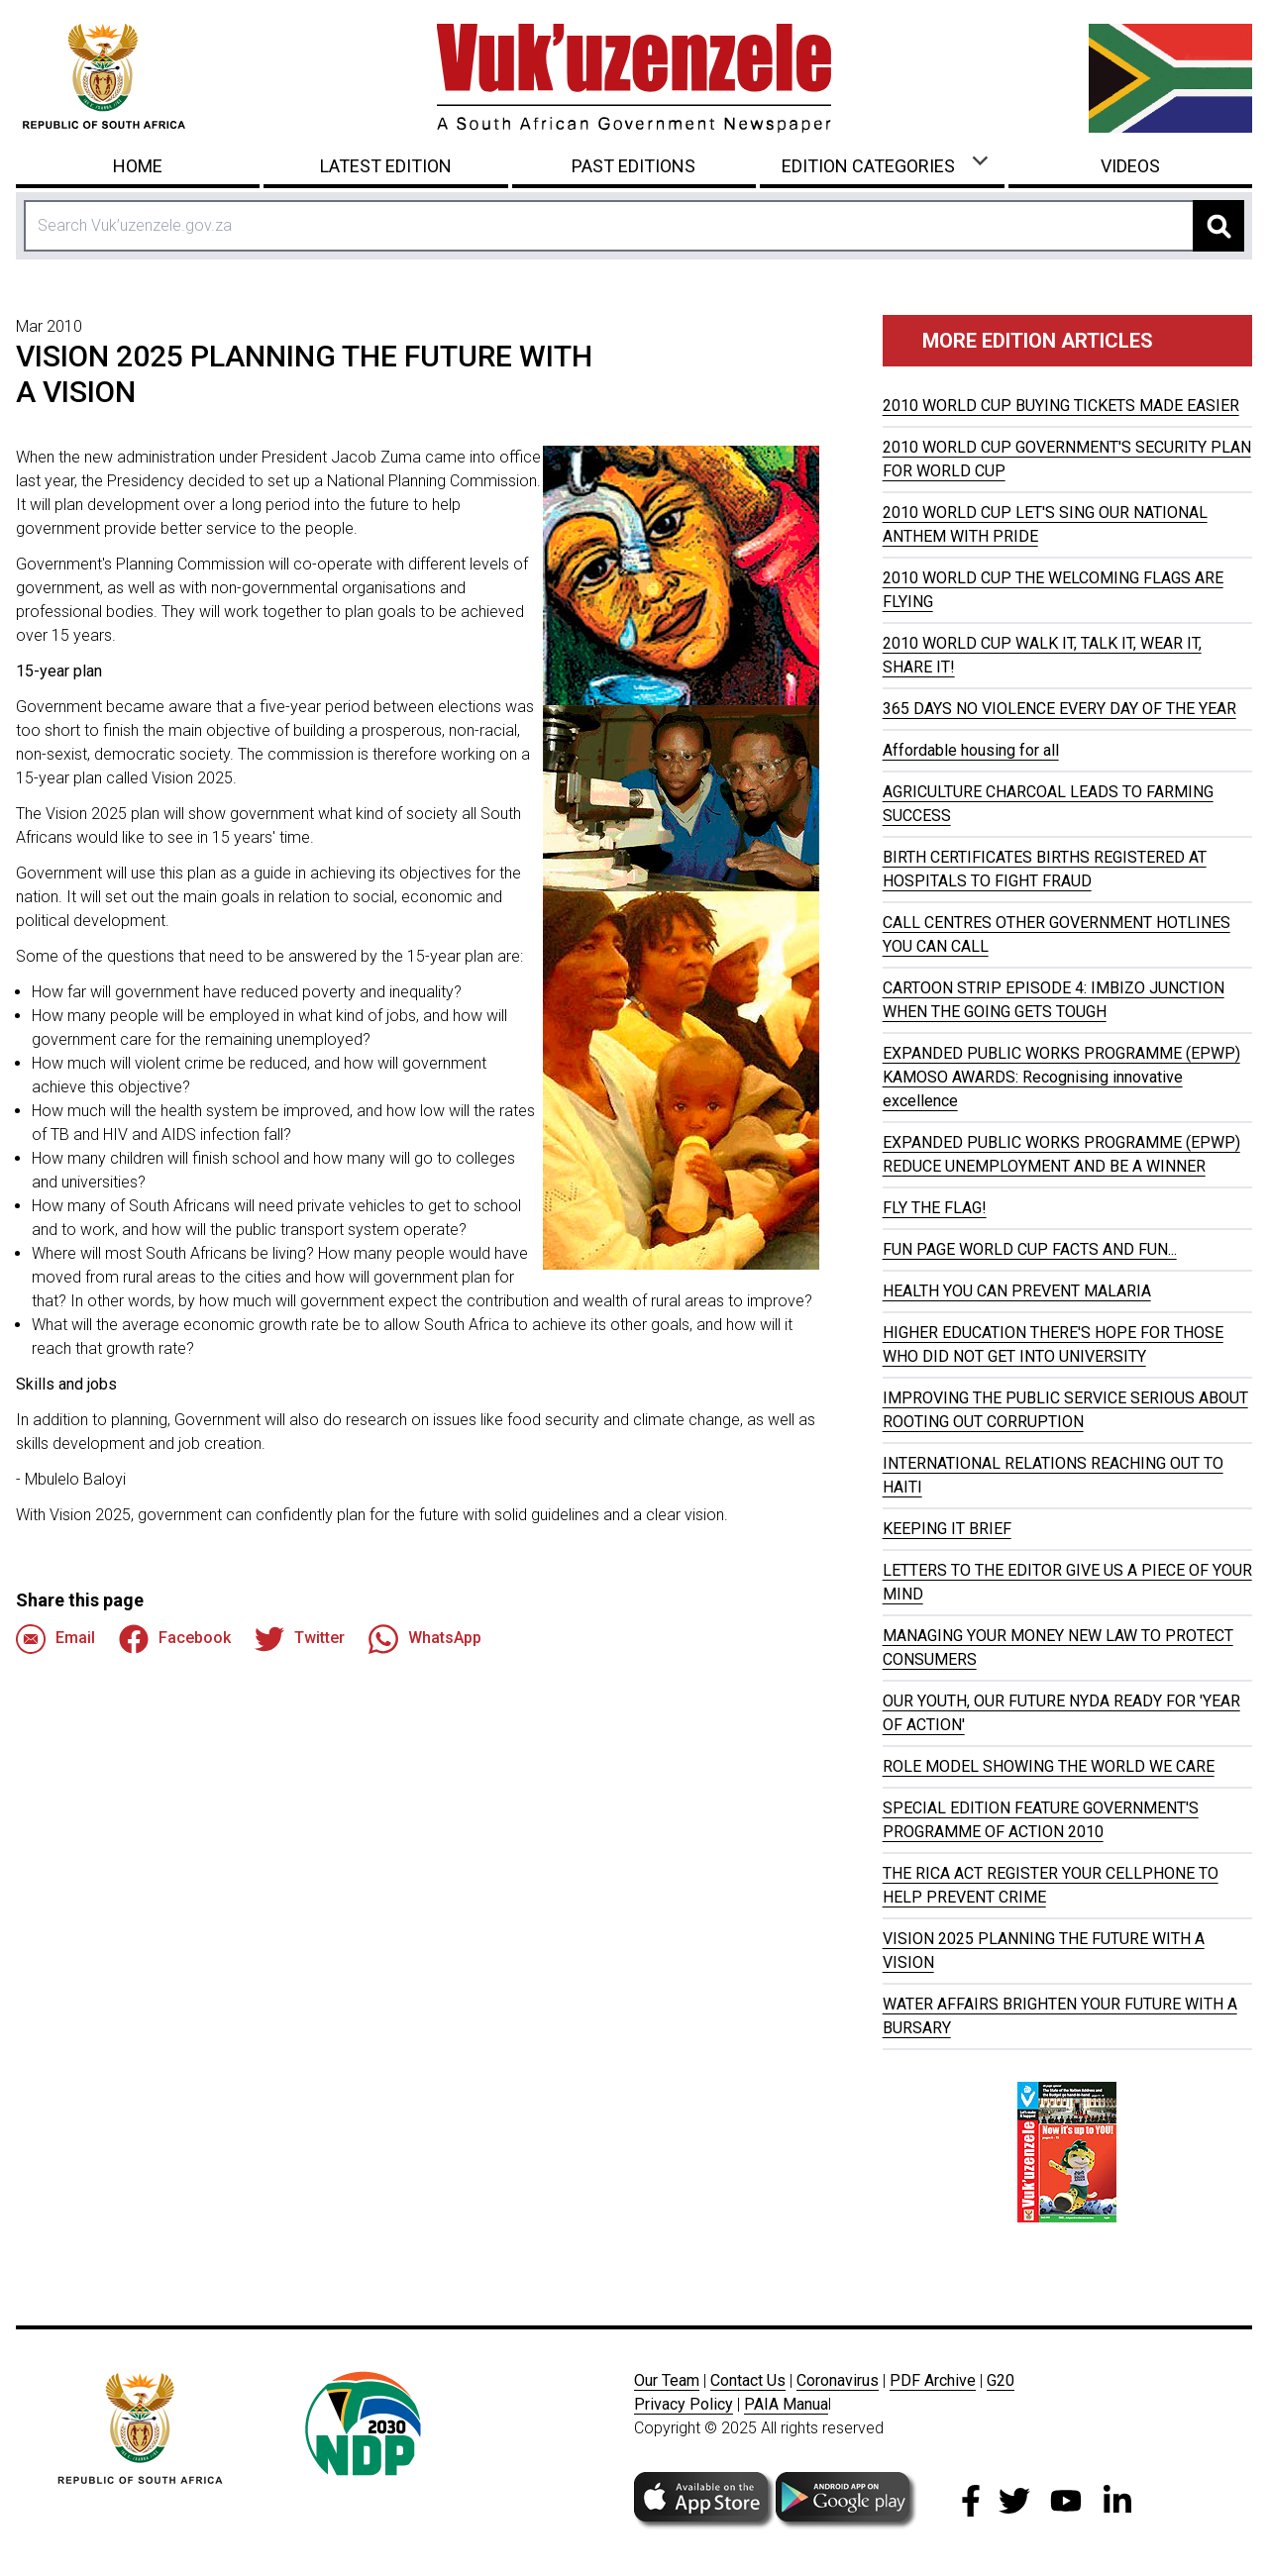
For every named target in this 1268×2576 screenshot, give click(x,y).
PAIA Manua (786, 2404)
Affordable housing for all (971, 750)
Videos (1130, 165)
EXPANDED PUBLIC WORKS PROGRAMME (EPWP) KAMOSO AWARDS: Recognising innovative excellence (1061, 1077)
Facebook (175, 1639)
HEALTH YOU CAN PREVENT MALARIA (1017, 1291)
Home (137, 165)
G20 (1000, 2380)
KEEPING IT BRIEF (947, 1528)
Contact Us (748, 2380)
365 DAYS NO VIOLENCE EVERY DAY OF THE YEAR (1059, 708)
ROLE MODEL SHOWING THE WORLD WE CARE (1049, 1766)
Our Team (666, 2380)
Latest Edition (386, 165)
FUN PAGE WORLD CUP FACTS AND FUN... (1030, 1249)
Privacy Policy (683, 2404)
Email (55, 1639)
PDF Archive (933, 2380)
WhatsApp (425, 1639)
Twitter (300, 1639)
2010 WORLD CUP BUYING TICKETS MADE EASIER (1061, 405)
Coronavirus (837, 2380)
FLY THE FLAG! (935, 1207)
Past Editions (633, 165)
